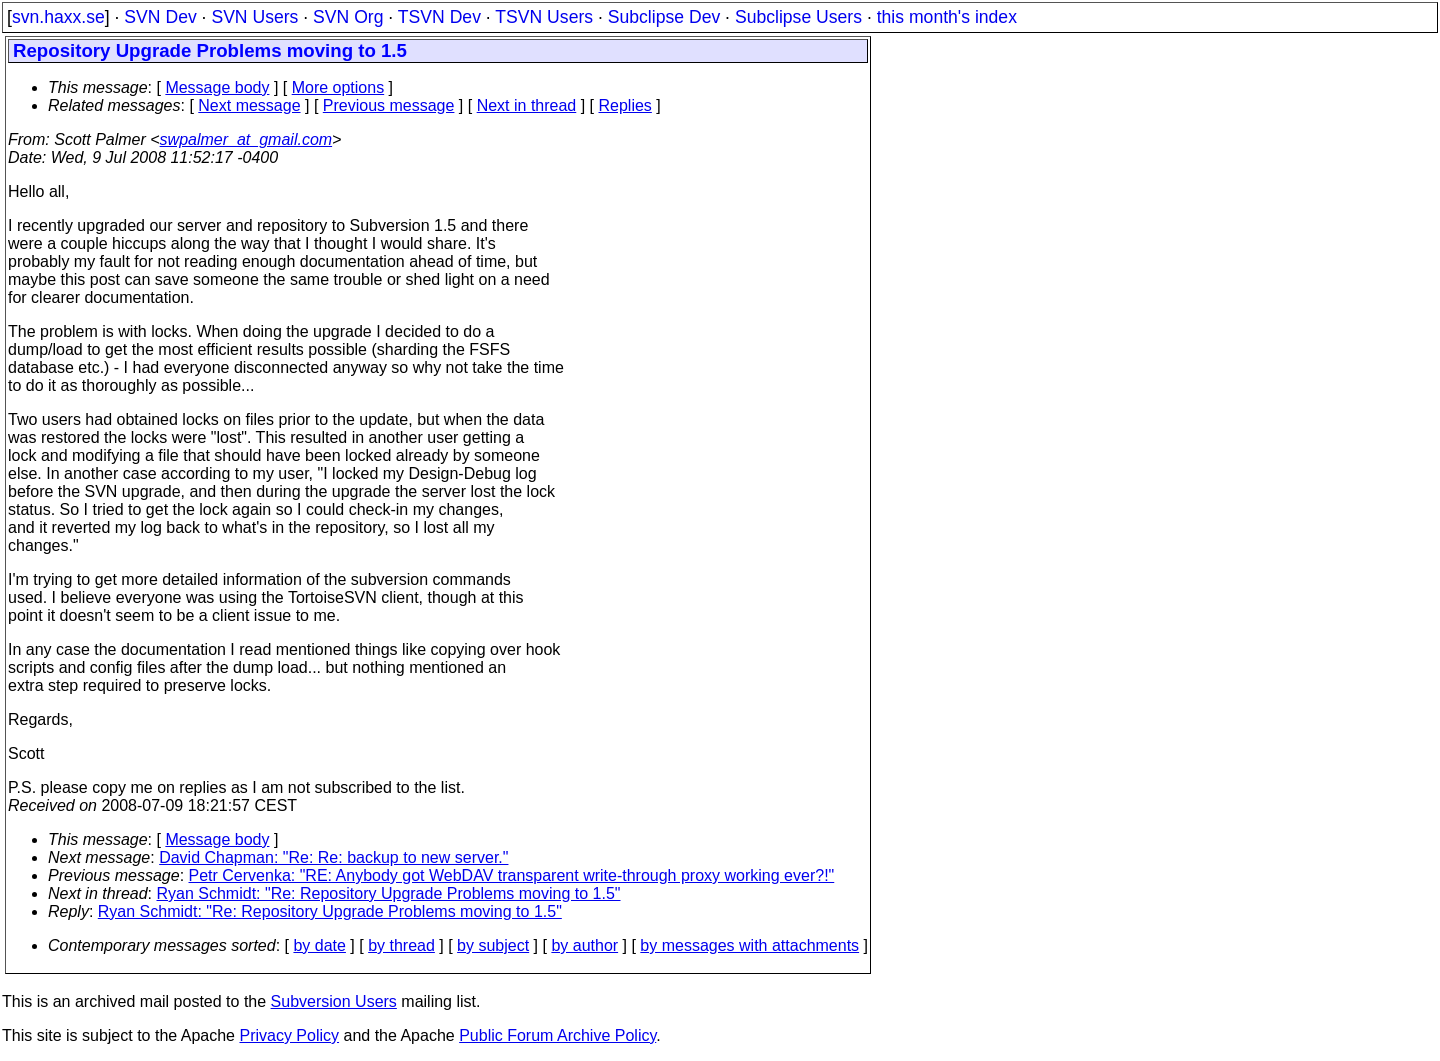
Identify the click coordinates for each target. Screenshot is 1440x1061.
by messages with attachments (749, 945)
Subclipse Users (798, 17)
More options (338, 87)
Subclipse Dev (664, 17)
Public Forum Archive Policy (557, 1035)
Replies (625, 105)
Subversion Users (334, 1001)
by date (319, 945)
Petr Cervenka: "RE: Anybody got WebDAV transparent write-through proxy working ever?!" (512, 875)
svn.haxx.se (58, 17)
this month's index (947, 17)
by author (584, 945)
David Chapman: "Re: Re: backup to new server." (333, 857)
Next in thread (527, 105)
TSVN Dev (439, 17)
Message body (217, 87)
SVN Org (348, 17)
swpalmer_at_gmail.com (246, 139)
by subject (493, 945)
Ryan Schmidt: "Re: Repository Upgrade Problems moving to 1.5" (389, 893)
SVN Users (254, 17)
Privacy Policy (289, 1035)
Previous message (389, 105)
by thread (401, 945)
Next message (249, 105)
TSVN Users (544, 17)
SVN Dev (160, 17)
